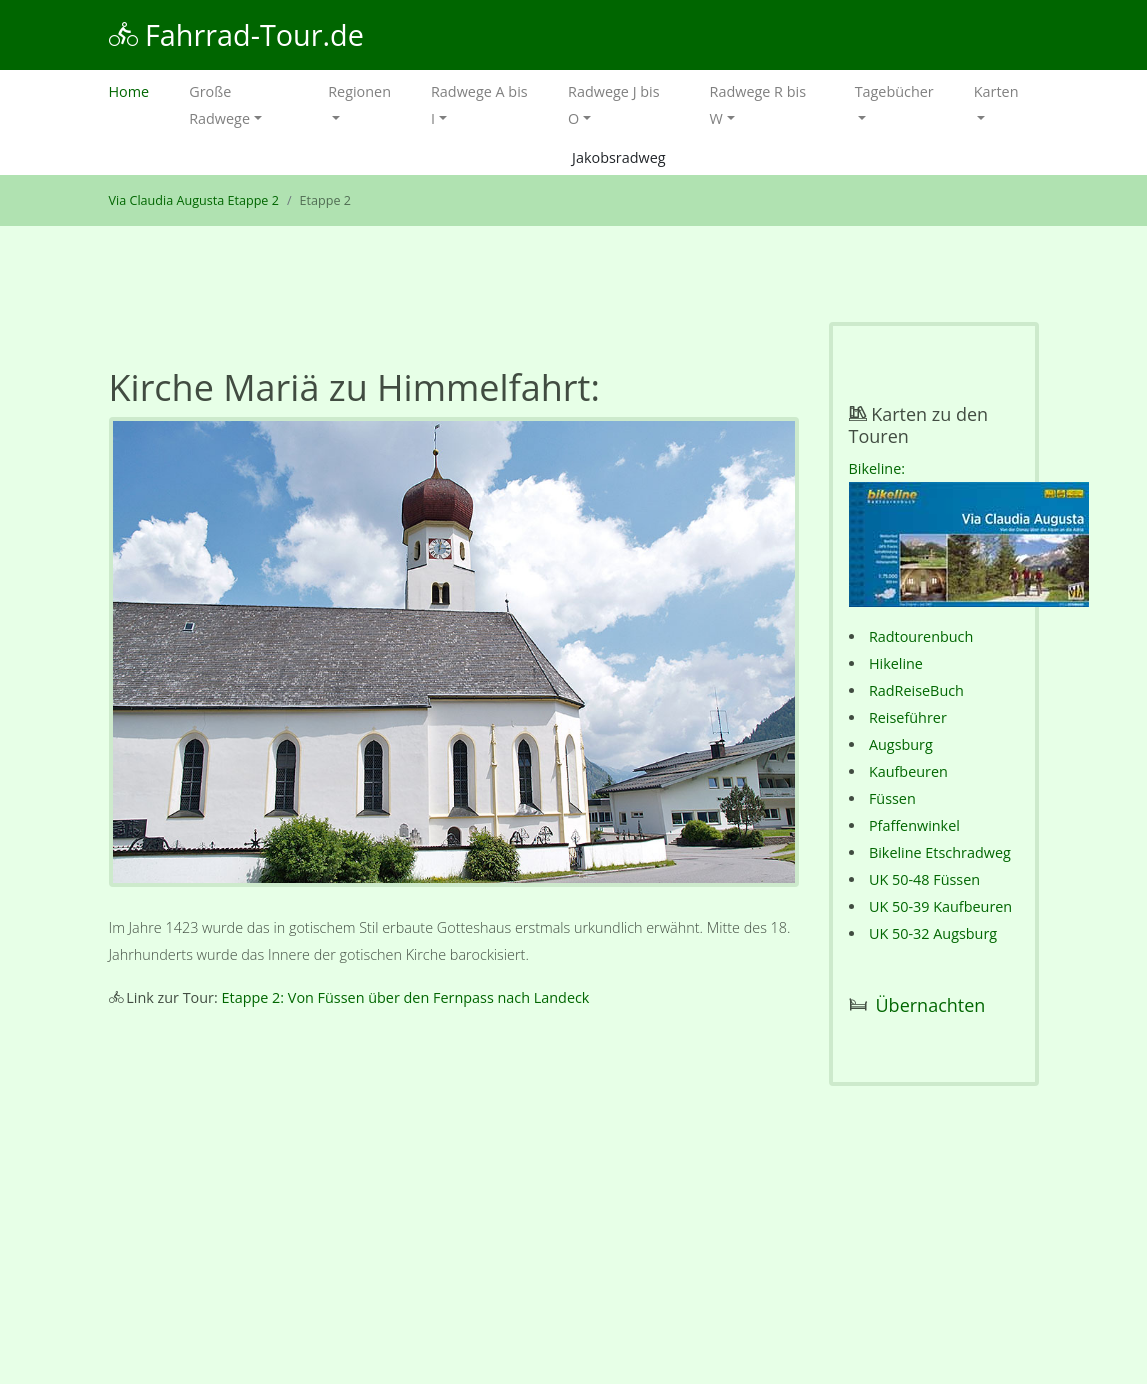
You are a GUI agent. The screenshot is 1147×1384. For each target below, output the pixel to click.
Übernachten (931, 1005)
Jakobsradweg (618, 157)
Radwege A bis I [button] (479, 105)
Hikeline (896, 663)
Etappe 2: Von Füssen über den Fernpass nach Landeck (406, 997)
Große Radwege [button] (219, 105)
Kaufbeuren (908, 771)
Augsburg (901, 744)
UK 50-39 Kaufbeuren (940, 906)
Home (139, 89)
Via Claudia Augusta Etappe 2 (194, 200)
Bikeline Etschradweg (940, 852)
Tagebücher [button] (894, 91)
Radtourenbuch (921, 636)
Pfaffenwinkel (914, 825)
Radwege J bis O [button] (613, 105)
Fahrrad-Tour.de (236, 34)
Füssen (892, 798)
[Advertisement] (454, 1194)
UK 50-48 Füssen (924, 879)
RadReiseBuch (916, 690)
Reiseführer (908, 717)
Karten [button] (996, 91)
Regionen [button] (359, 91)
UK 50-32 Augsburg (933, 933)
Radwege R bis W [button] (758, 105)
